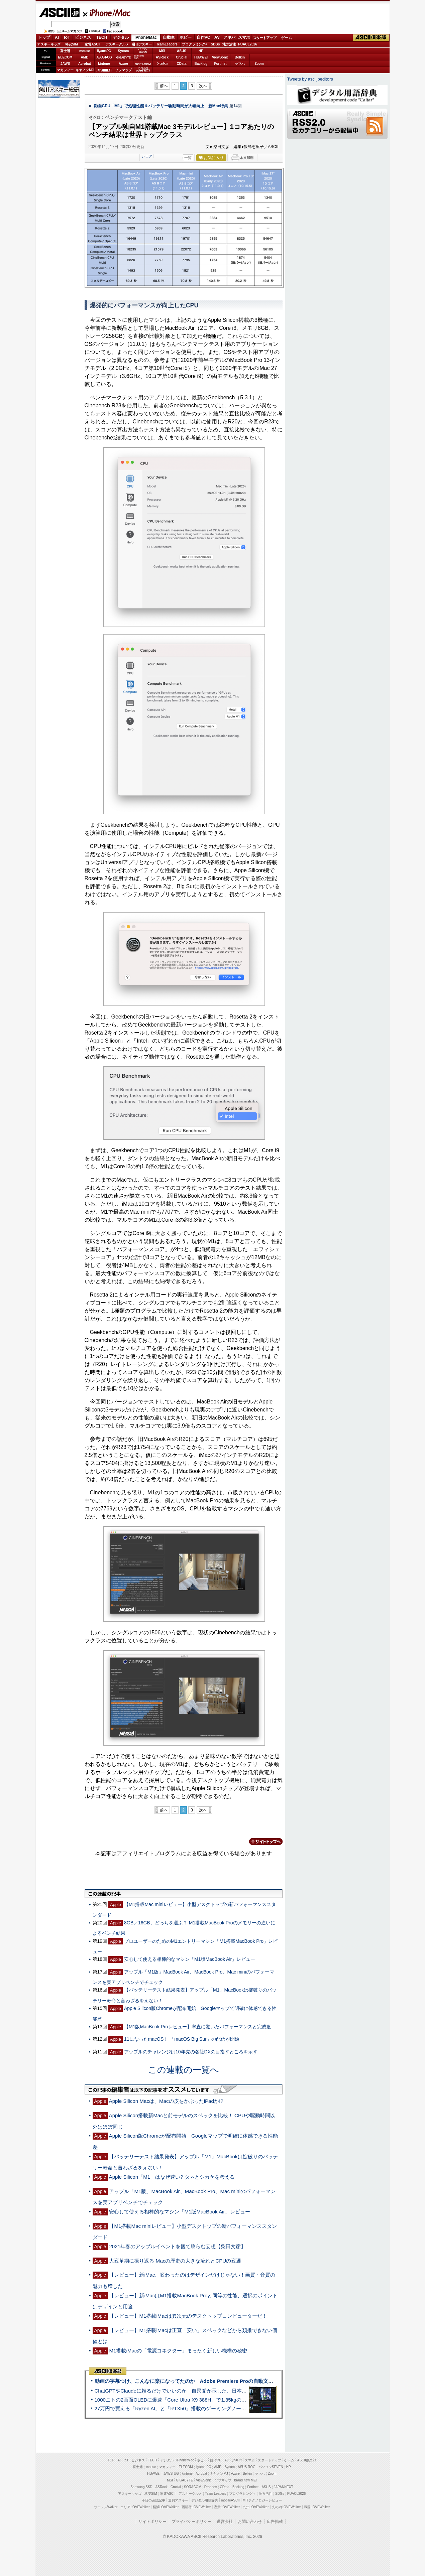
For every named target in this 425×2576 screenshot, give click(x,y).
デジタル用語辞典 (204, 2500)
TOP (111, 2460)
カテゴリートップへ (262, 1841)
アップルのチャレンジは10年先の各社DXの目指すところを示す (190, 2051)
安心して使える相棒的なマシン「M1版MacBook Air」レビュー (189, 1959)
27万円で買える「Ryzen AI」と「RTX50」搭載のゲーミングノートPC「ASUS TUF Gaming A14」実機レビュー (221, 2408)
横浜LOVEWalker (166, 2507)
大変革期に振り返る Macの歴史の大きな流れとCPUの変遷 (175, 2261)
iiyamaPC (104, 51)
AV (217, 37)
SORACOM (192, 2487)
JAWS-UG (171, 2473)
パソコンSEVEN (142, 50)
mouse (84, 51)
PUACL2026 (247, 44)
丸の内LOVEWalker (286, 2507)
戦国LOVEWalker (317, 2507)
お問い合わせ (250, 2521)
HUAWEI (201, 57)
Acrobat (84, 63)
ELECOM (65, 57)
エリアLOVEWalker (134, 2507)
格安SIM (71, 44)
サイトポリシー (152, 2521)
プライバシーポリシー (192, 2521)
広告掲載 (275, 2521)
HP (201, 51)
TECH (101, 37)
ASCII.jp (59, 12)
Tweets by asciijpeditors (310, 79)
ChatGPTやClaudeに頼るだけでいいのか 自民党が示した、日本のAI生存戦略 (183, 2391)
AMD (85, 57)
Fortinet (220, 63)
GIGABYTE (123, 57)
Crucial (181, 57)
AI (57, 37)
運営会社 (225, 2521)
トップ (44, 37)
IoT (67, 37)
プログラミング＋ (242, 2493)
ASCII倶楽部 (371, 37)
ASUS (181, 51)
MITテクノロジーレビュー (262, 2500)
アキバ (229, 37)
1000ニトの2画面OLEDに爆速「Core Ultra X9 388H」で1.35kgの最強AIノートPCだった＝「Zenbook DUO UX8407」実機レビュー (242, 2400)
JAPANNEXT (104, 70)
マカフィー (65, 70)
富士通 (65, 51)
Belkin (240, 57)
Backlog (201, 63)
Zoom (258, 63)
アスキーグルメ (117, 44)
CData (182, 63)
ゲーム (286, 38)
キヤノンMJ (85, 70)
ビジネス (83, 37)
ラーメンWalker (106, 2507)
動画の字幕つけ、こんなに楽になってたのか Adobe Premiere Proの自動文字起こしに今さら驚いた (209, 2381)
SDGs (215, 44)
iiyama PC (203, 2467)
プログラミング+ (194, 44)
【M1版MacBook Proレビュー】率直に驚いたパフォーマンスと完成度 (197, 2026)
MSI (162, 51)
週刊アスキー (142, 44)
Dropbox (162, 63)
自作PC (203, 37)
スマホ (244, 37)
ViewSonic (220, 57)
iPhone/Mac (107, 12)
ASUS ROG (103, 57)
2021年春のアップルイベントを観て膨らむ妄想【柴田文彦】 (177, 2246)
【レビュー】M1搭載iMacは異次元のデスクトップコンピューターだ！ (188, 2316)
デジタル (121, 37)
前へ (164, 86)
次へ (203, 86)
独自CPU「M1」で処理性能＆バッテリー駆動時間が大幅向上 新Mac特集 (161, 106)
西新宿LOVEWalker (196, 2507)
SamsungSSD (139, 56)
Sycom (123, 51)
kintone (104, 63)
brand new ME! (245, 2480)
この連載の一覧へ (183, 2070)
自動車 (169, 37)
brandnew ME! (143, 70)
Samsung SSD (141, 2487)
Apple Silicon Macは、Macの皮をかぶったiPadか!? (166, 2101)
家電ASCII (92, 44)
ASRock (162, 57)
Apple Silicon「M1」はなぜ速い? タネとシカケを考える (172, 2177)
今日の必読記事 (153, 2500)
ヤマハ (240, 63)
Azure (123, 63)
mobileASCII (230, 2500)
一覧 (188, 158)
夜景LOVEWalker (227, 2507)
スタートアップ (264, 38)
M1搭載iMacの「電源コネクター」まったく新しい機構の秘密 (178, 2350)
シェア (146, 156)
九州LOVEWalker (256, 2507)
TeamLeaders (167, 44)
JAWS (65, 63)
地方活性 (229, 44)
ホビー (186, 37)
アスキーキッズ (49, 44)
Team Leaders (215, 2493)
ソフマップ (123, 70)
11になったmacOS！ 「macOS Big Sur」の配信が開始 (181, 2039)
